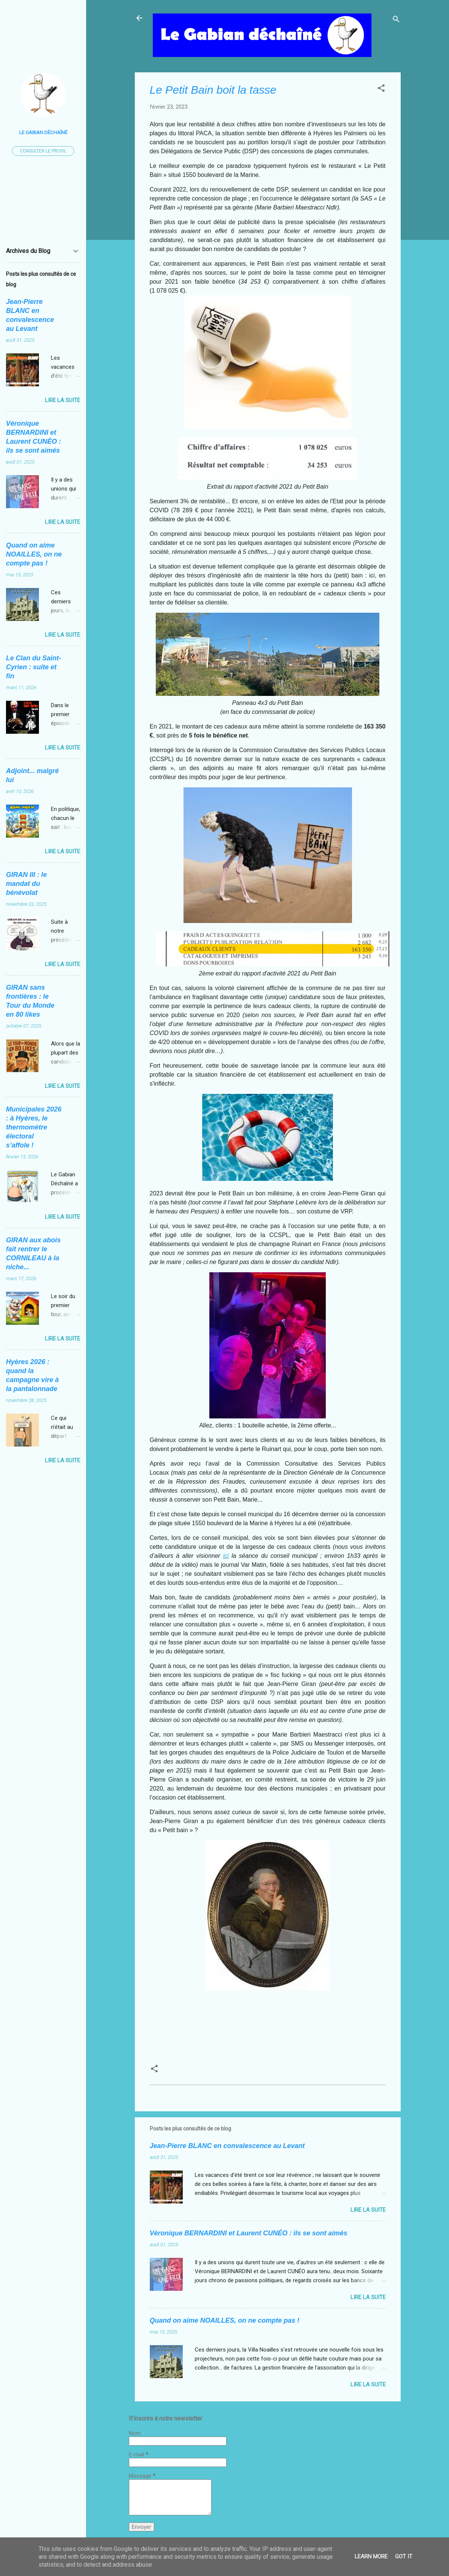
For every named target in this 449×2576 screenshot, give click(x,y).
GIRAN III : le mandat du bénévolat (26, 883)
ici (226, 1556)
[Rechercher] (396, 20)
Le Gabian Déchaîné (43, 132)
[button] (381, 89)
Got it (403, 2556)
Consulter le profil (43, 151)
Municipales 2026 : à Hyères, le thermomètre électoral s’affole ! (33, 1127)
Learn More (371, 2556)
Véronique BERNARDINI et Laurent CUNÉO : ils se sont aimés (249, 2233)
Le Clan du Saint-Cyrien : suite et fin (33, 667)
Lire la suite (368, 2210)
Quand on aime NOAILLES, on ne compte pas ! (225, 2320)
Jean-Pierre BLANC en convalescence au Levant (227, 2146)
